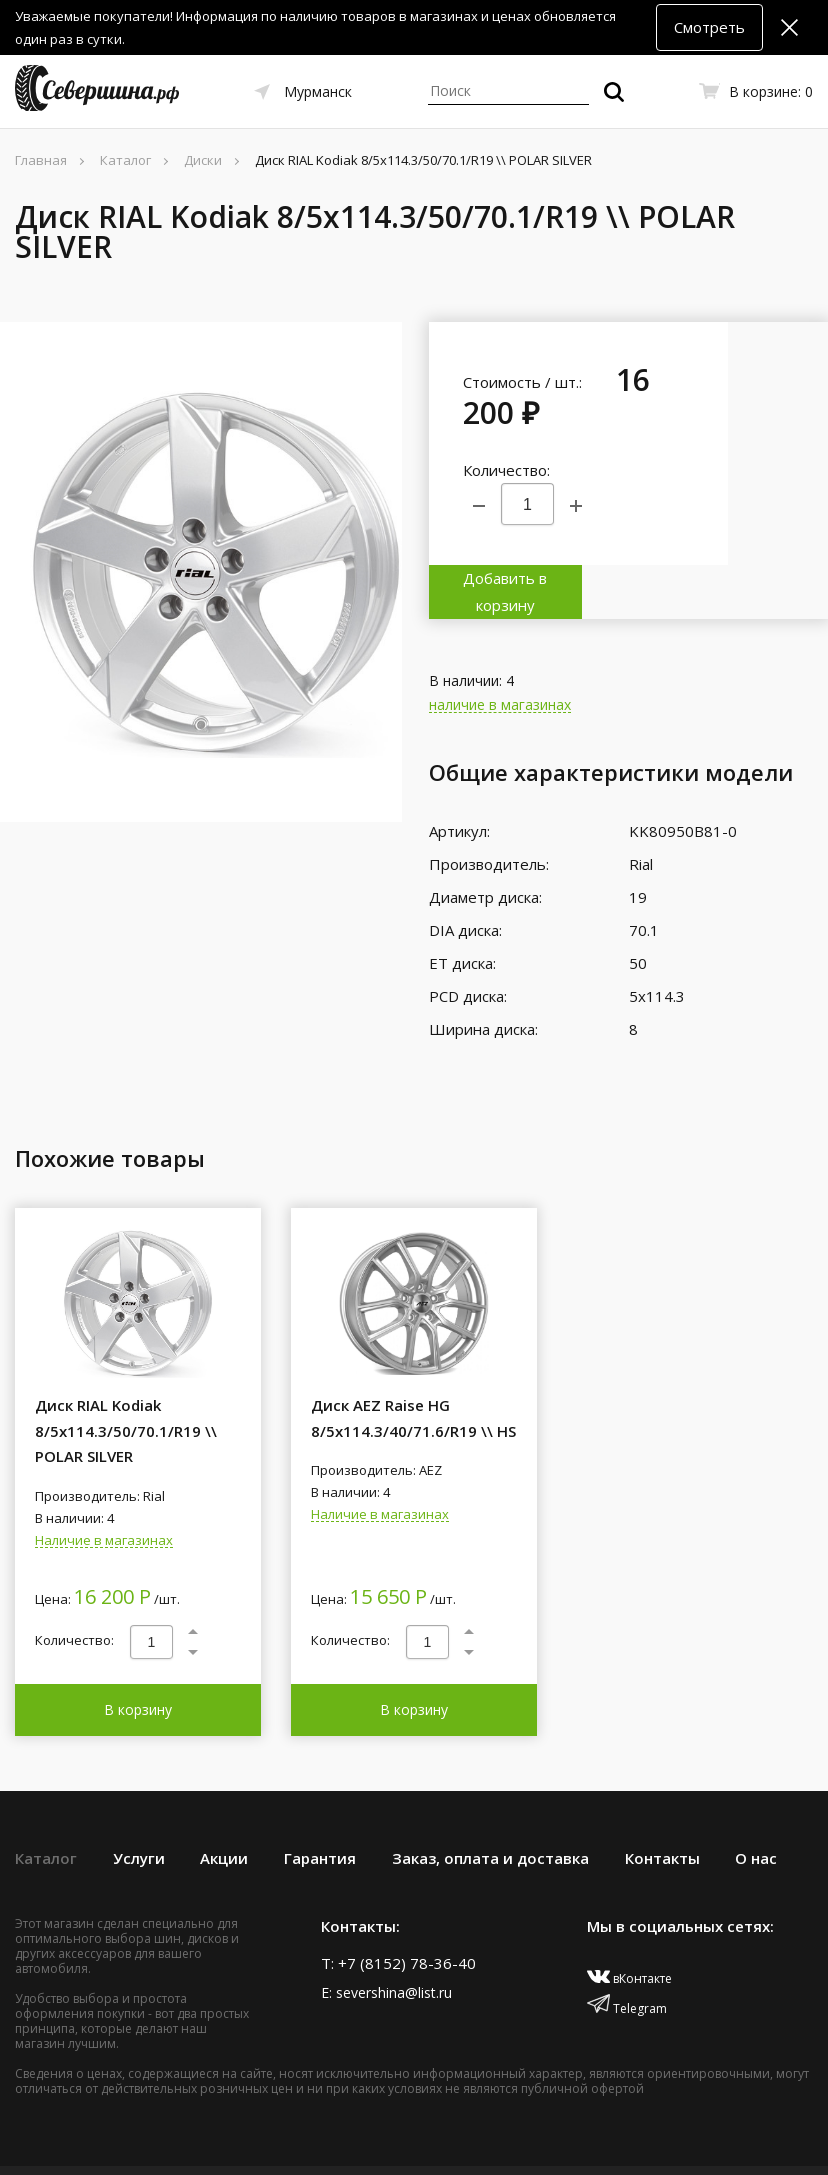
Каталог (46, 1803)
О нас (756, 1803)
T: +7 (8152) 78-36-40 (398, 1908)
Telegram (627, 1954)
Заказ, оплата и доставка (490, 1803)
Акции (224, 1803)
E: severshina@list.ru (386, 1937)
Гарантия (320, 1803)
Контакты (662, 1803)
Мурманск (318, 91)
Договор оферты (555, 2142)
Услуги (139, 1803)
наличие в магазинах (500, 651)
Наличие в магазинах (104, 1486)
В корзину (138, 1654)
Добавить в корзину (778, 444)
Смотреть (709, 27)
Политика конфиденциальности (717, 2142)
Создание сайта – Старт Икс (317, 2142)
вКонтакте (629, 1923)
